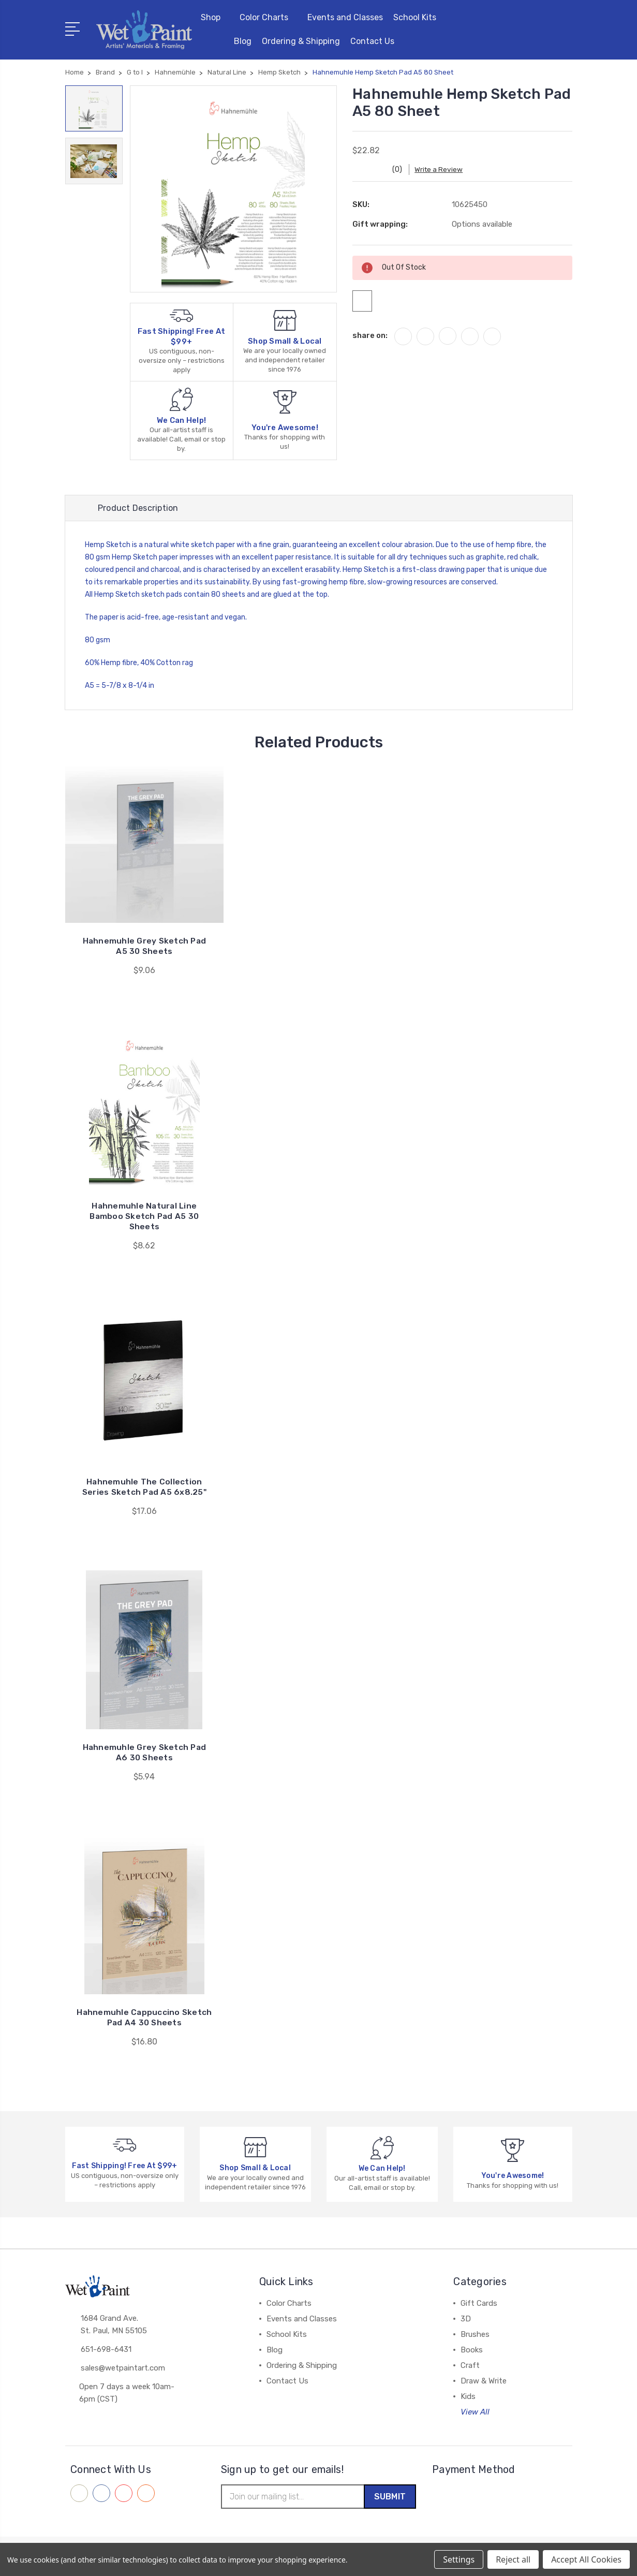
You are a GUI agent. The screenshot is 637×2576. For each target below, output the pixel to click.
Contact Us (376, 41)
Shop (215, 17)
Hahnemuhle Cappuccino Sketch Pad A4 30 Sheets (144, 2019)
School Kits (414, 17)
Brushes (475, 2336)
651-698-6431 (106, 2352)
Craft (470, 2367)
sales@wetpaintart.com (123, 2370)
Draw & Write (484, 2382)
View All (475, 2413)
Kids (468, 2398)
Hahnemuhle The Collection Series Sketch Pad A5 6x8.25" (144, 1488)
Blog (242, 41)
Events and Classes (345, 17)
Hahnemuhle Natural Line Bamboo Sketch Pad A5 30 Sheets (144, 1218)
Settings (459, 2559)
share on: (370, 340)
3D (466, 2320)
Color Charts (268, 17)
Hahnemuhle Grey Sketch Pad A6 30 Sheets (145, 1754)
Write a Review (445, 169)
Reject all (513, 2559)
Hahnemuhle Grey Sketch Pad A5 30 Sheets (145, 947)
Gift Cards (479, 2304)
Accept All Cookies (586, 2559)
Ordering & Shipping (301, 41)
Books (472, 2351)
